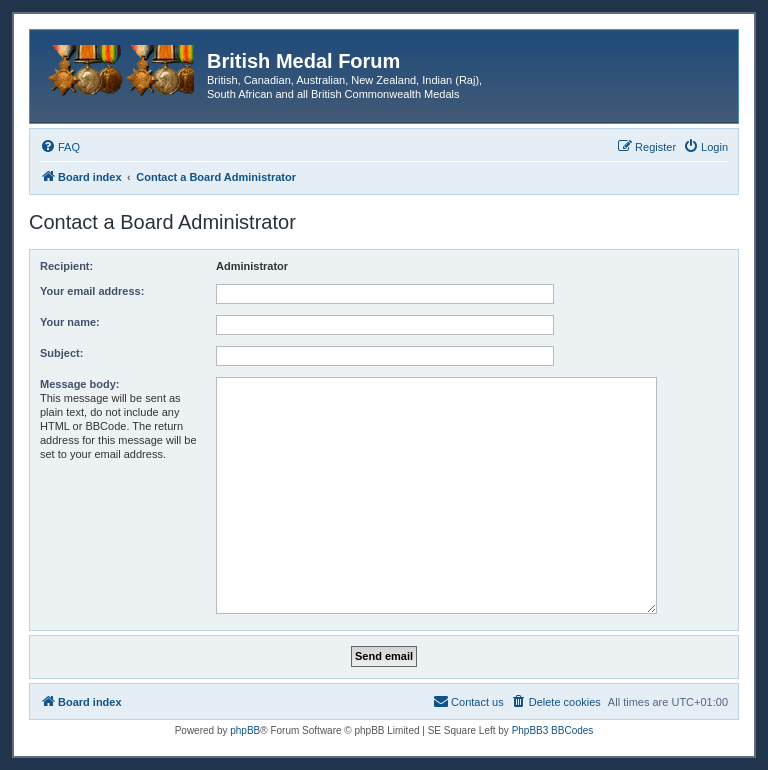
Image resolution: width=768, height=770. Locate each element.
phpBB (245, 730)
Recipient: (66, 266)
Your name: (70, 322)
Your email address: (92, 291)
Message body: (79, 384)
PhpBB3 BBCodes (553, 730)
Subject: (61, 353)
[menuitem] (60, 147)
